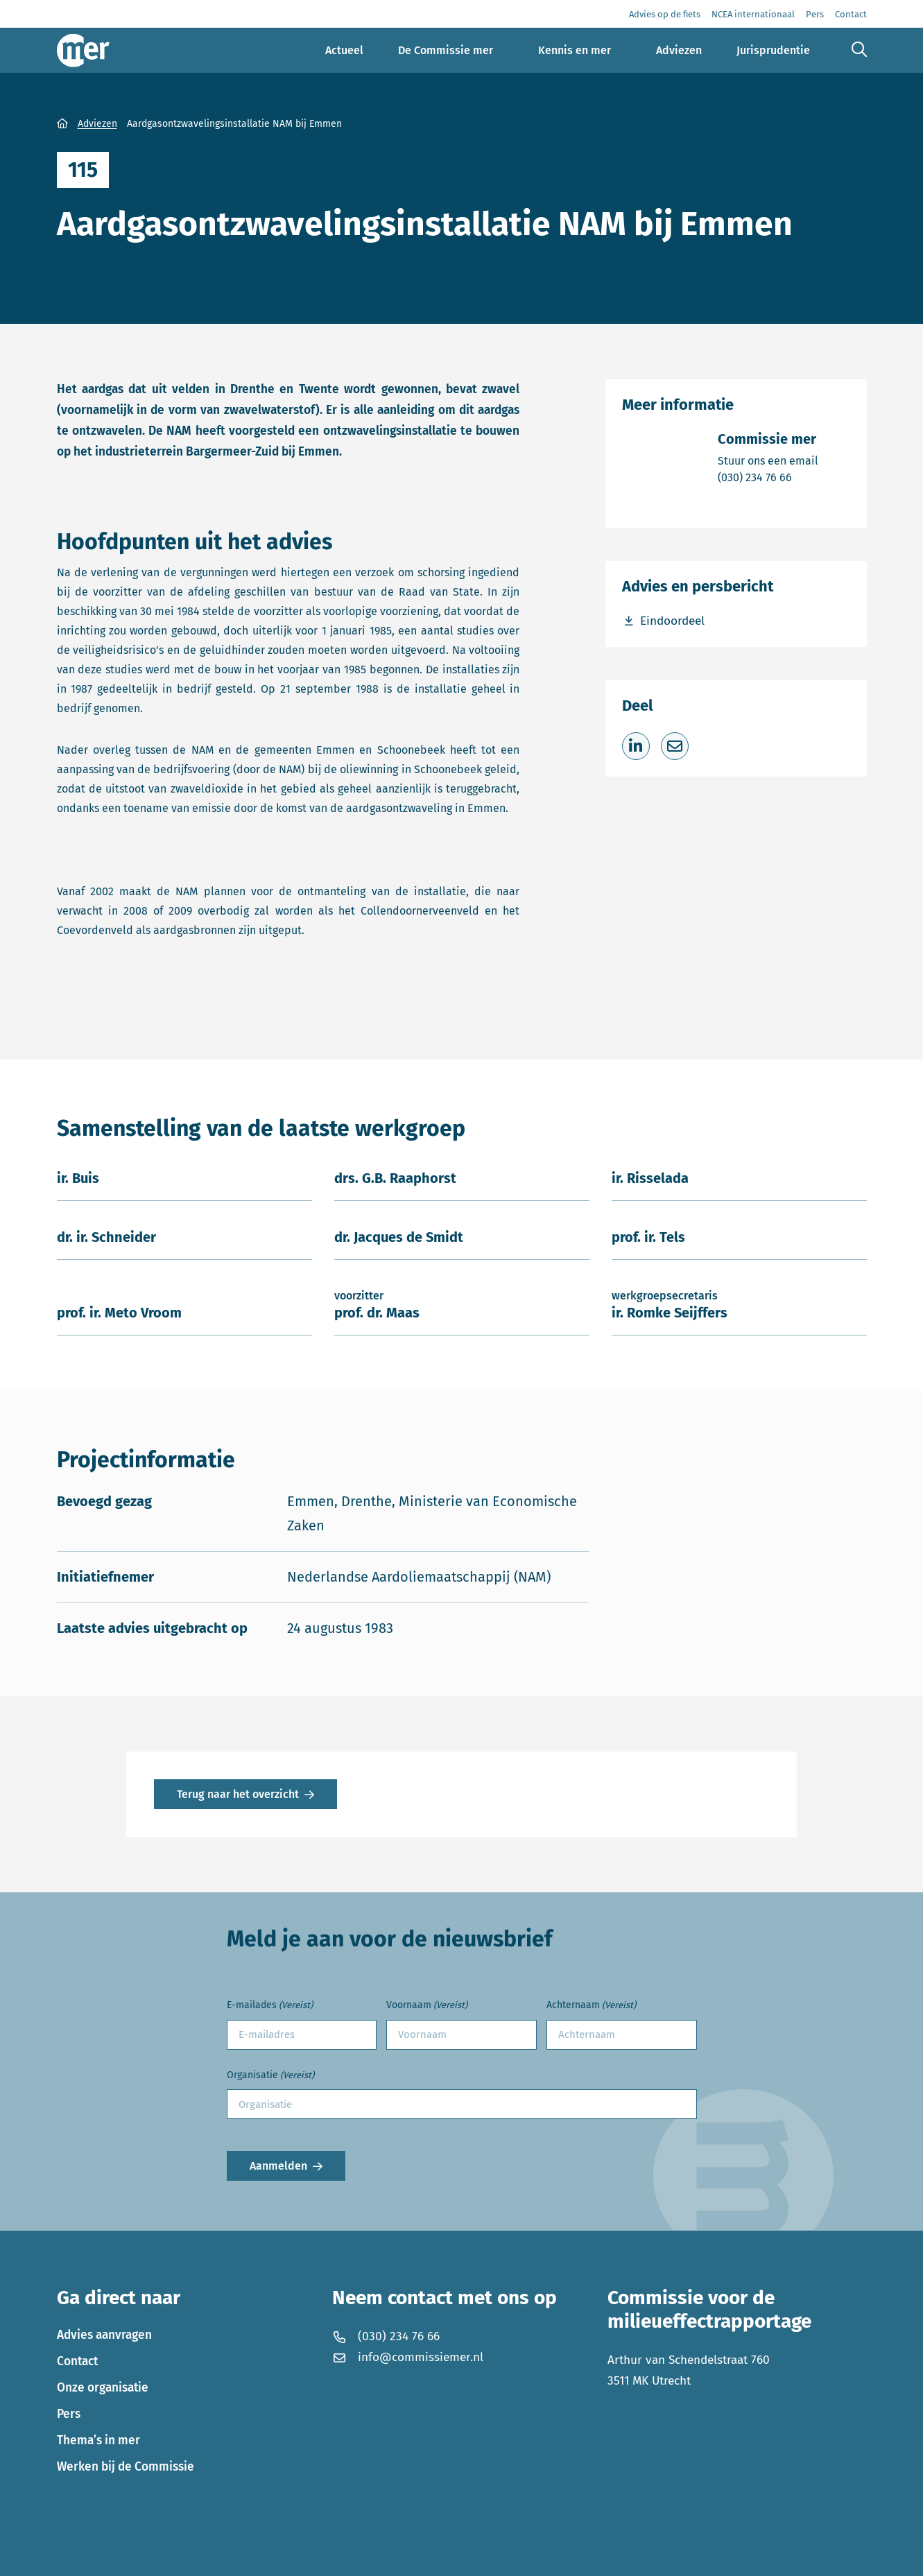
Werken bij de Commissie (125, 2467)
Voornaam (426, 2005)
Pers (68, 2414)
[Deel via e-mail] (675, 746)
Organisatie (270, 2075)
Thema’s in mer (98, 2440)
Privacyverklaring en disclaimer (136, 2555)
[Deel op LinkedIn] (636, 746)
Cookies (246, 2555)
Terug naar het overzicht (238, 1794)
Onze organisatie (102, 2387)
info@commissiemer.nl (408, 2357)
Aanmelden (278, 2165)
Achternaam (591, 2005)
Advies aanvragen (104, 2335)
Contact (77, 2361)
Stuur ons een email (768, 460)
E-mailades (270, 2005)
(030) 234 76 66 (768, 476)
